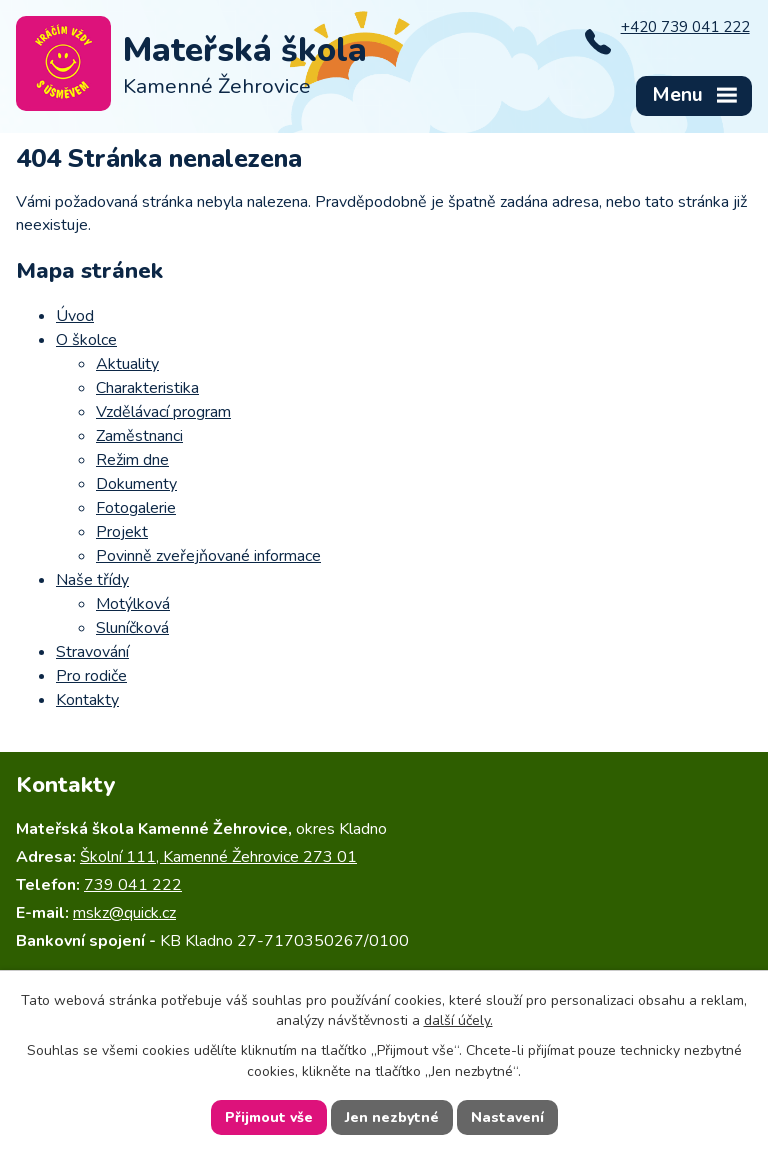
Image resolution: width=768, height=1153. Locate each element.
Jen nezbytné (392, 1117)
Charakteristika (147, 388)
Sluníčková (132, 628)
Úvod (75, 316)
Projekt (122, 532)
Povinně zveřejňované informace (208, 556)
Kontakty (87, 700)
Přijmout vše (269, 1117)
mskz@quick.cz (124, 913)
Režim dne (132, 460)
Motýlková (133, 604)
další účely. (458, 1020)
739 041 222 (133, 885)
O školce (86, 340)
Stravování (92, 652)
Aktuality (127, 364)
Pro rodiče (91, 676)
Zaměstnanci (139, 436)
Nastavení (507, 1117)
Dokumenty (136, 484)
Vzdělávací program (163, 412)
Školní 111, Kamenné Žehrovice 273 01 (218, 857)
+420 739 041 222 (685, 27)
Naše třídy (92, 580)
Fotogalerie (136, 508)
